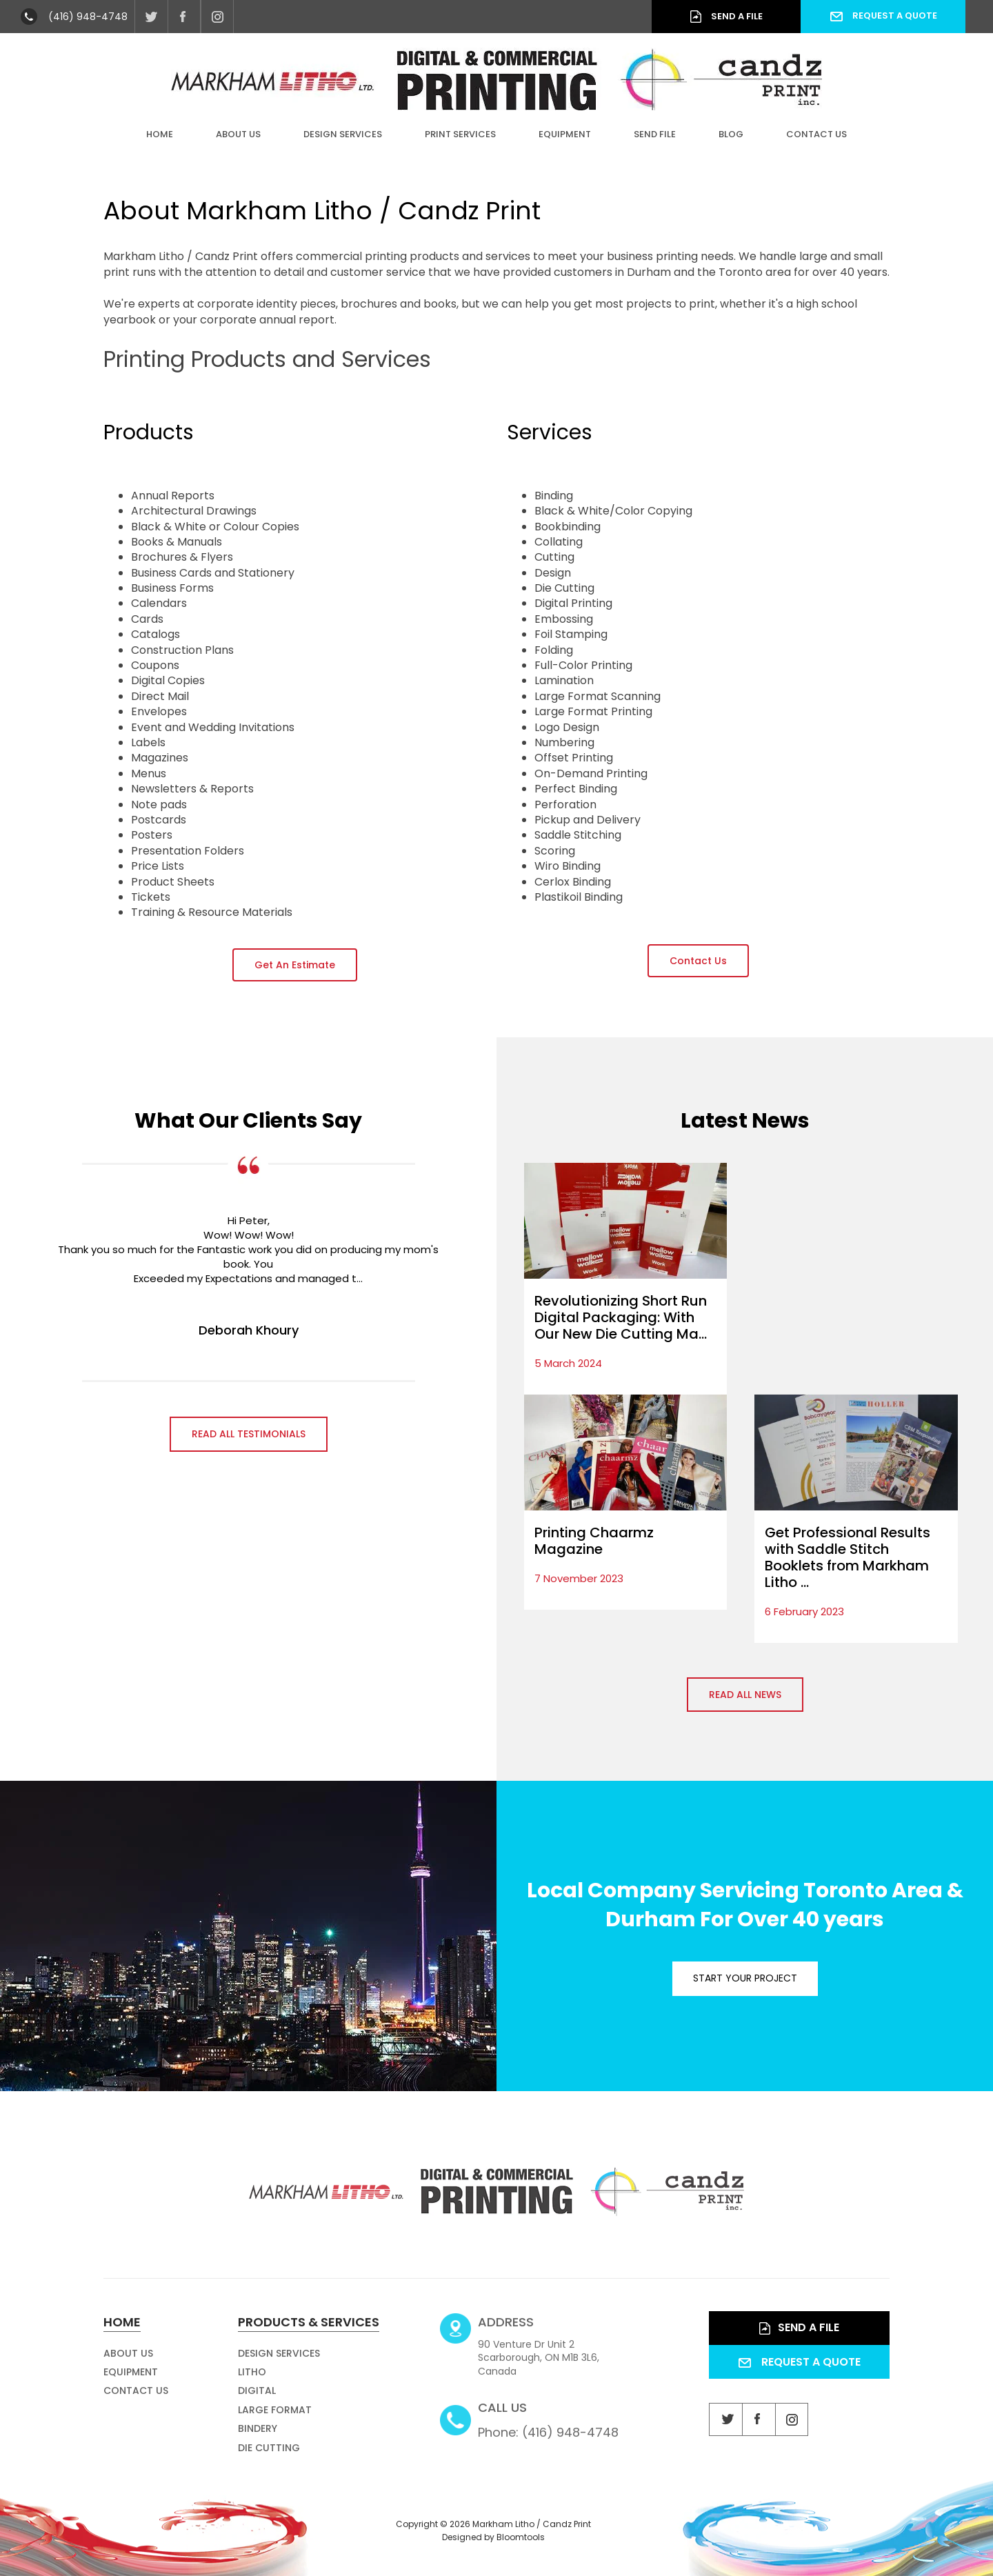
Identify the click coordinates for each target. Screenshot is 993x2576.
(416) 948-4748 (88, 16)
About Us (238, 134)
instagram (217, 16)
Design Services (342, 134)
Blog (731, 134)
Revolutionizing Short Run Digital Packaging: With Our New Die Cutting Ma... (620, 1317)
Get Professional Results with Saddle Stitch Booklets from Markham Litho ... (847, 1557)
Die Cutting (269, 2456)
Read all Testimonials (248, 1434)
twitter (151, 16)
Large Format (275, 2418)
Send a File (726, 16)
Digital (257, 2399)
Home (159, 134)
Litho (252, 2381)
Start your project (745, 1978)
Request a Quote (883, 15)
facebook (184, 16)
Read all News (745, 1694)
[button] (294, 964)
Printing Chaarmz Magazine (594, 1541)
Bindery (257, 2437)
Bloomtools (520, 2546)
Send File (655, 134)
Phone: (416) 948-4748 (548, 2428)
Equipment (565, 134)
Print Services (460, 134)
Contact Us (816, 134)
